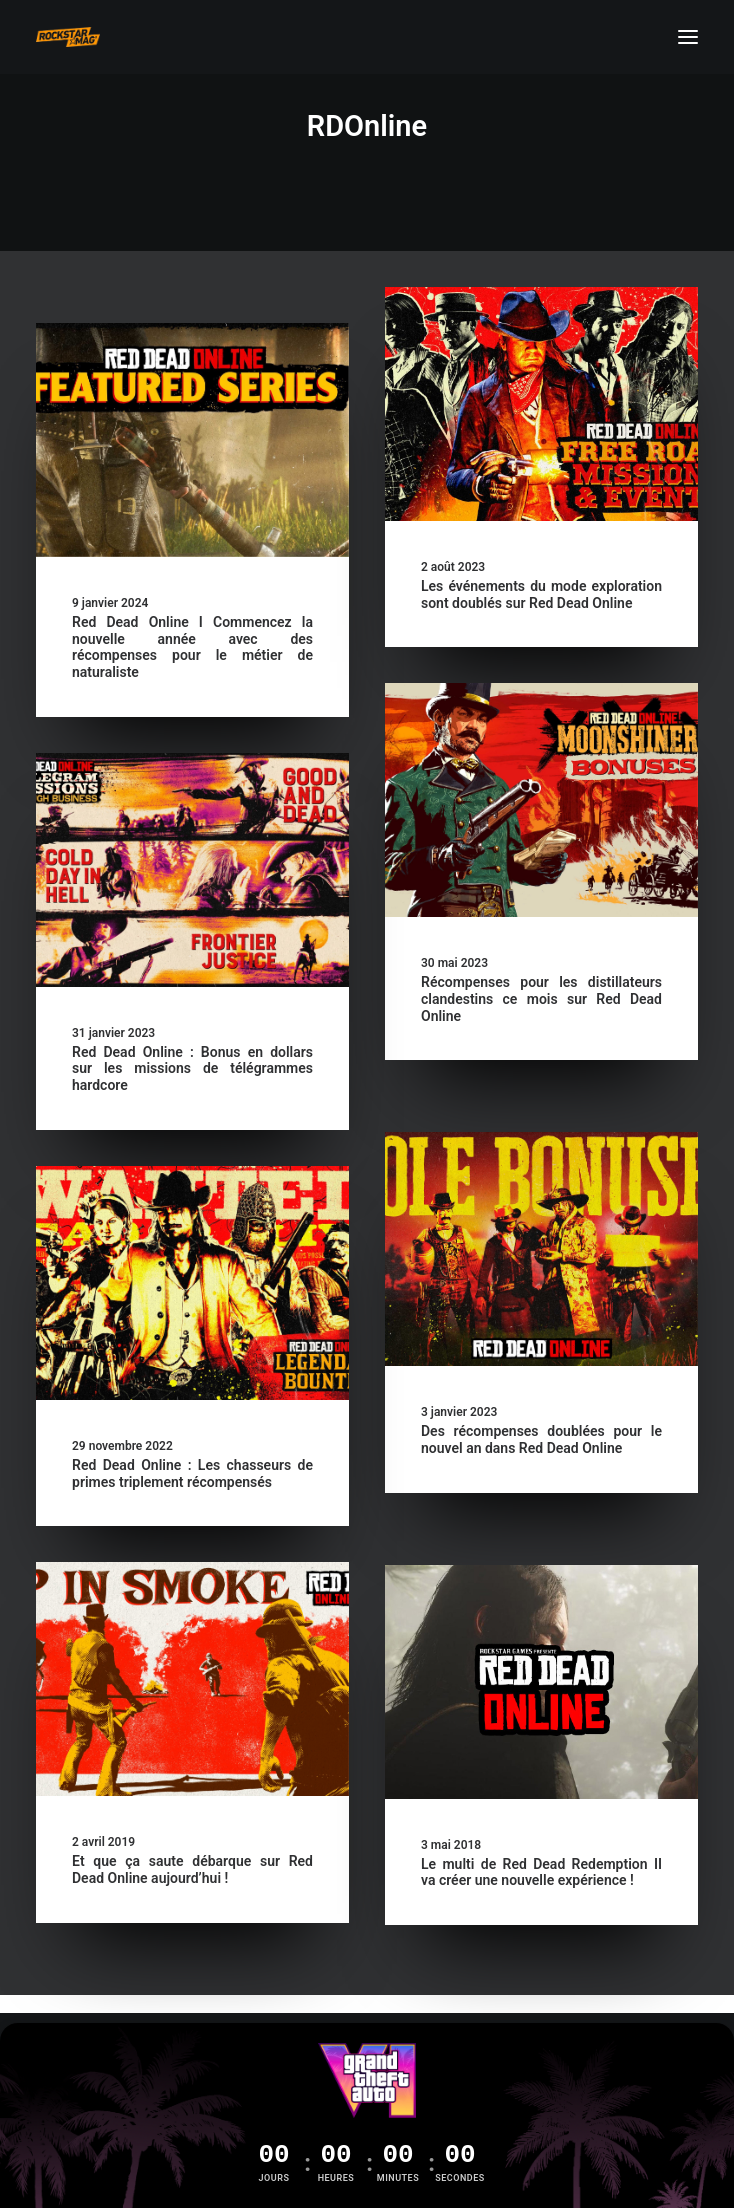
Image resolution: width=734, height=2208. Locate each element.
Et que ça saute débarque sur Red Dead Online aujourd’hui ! (192, 1869)
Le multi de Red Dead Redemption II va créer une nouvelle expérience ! (541, 1872)
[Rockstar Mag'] (68, 37)
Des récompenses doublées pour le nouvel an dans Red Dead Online (541, 1439)
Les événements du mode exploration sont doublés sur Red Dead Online (541, 594)
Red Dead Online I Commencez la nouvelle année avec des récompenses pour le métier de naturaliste (192, 647)
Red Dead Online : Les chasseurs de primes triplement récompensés (192, 1473)
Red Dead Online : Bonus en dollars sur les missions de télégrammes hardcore (192, 1069)
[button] (688, 37)
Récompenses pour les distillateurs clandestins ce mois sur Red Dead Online (541, 999)
